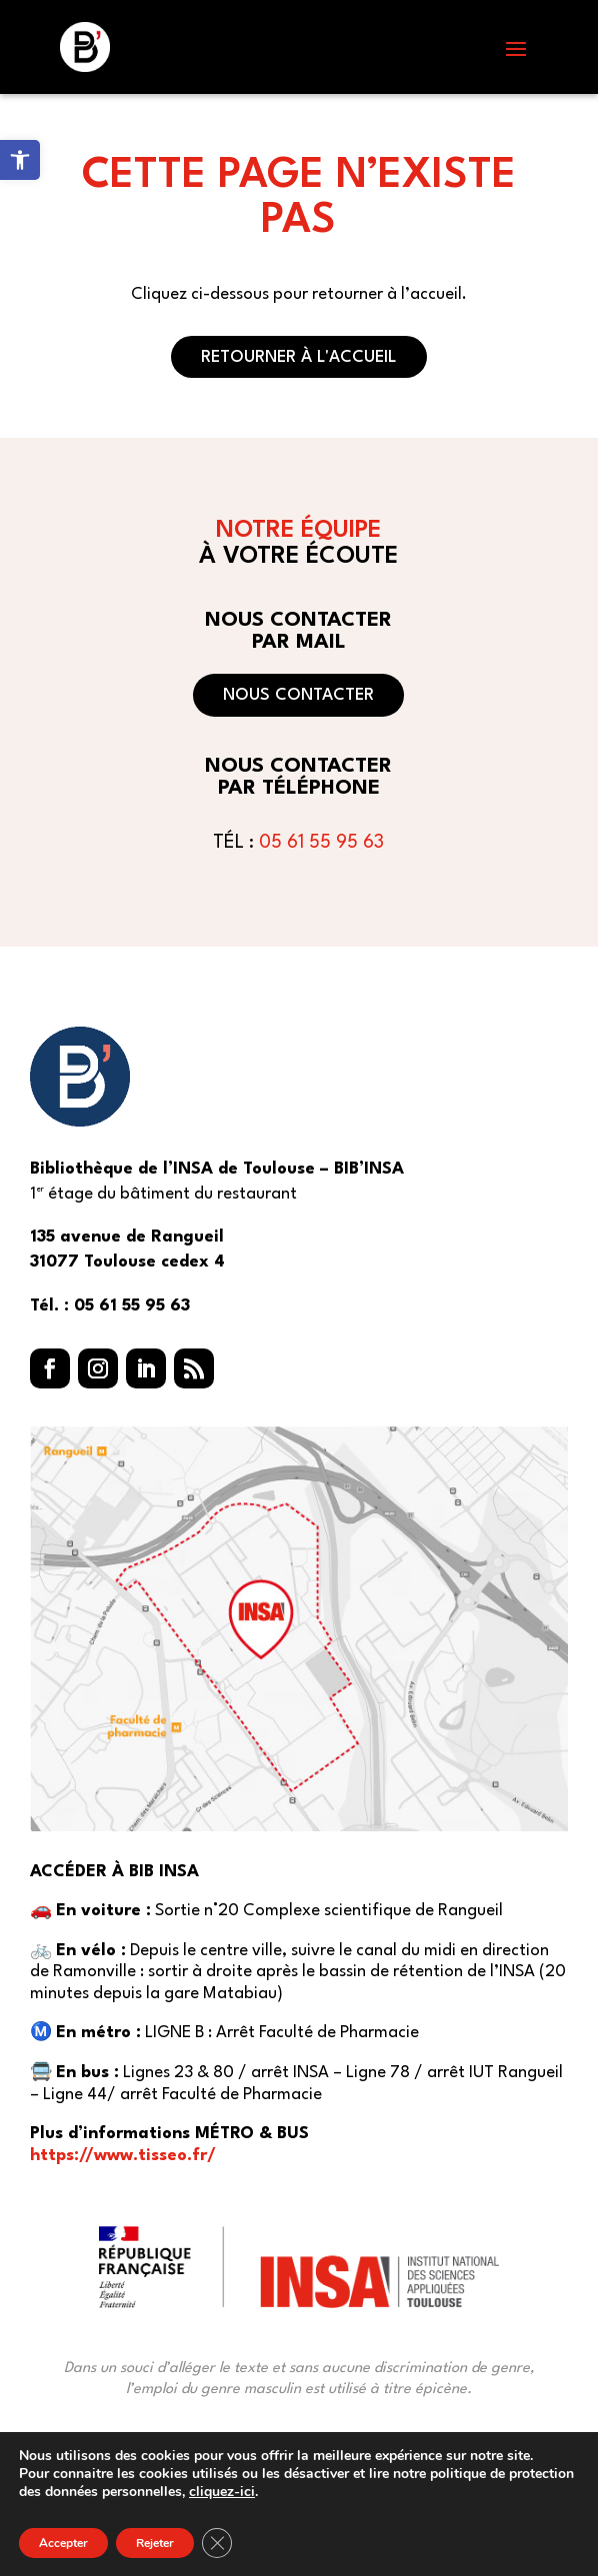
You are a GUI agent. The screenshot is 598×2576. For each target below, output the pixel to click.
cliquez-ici (222, 2492)
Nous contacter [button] (298, 695)
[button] (516, 48)
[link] (20, 160)
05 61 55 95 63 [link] (321, 843)
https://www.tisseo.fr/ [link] (123, 2155)
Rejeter (155, 2543)
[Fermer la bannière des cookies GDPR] (217, 2543)
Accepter (63, 2543)
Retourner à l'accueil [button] (299, 357)
